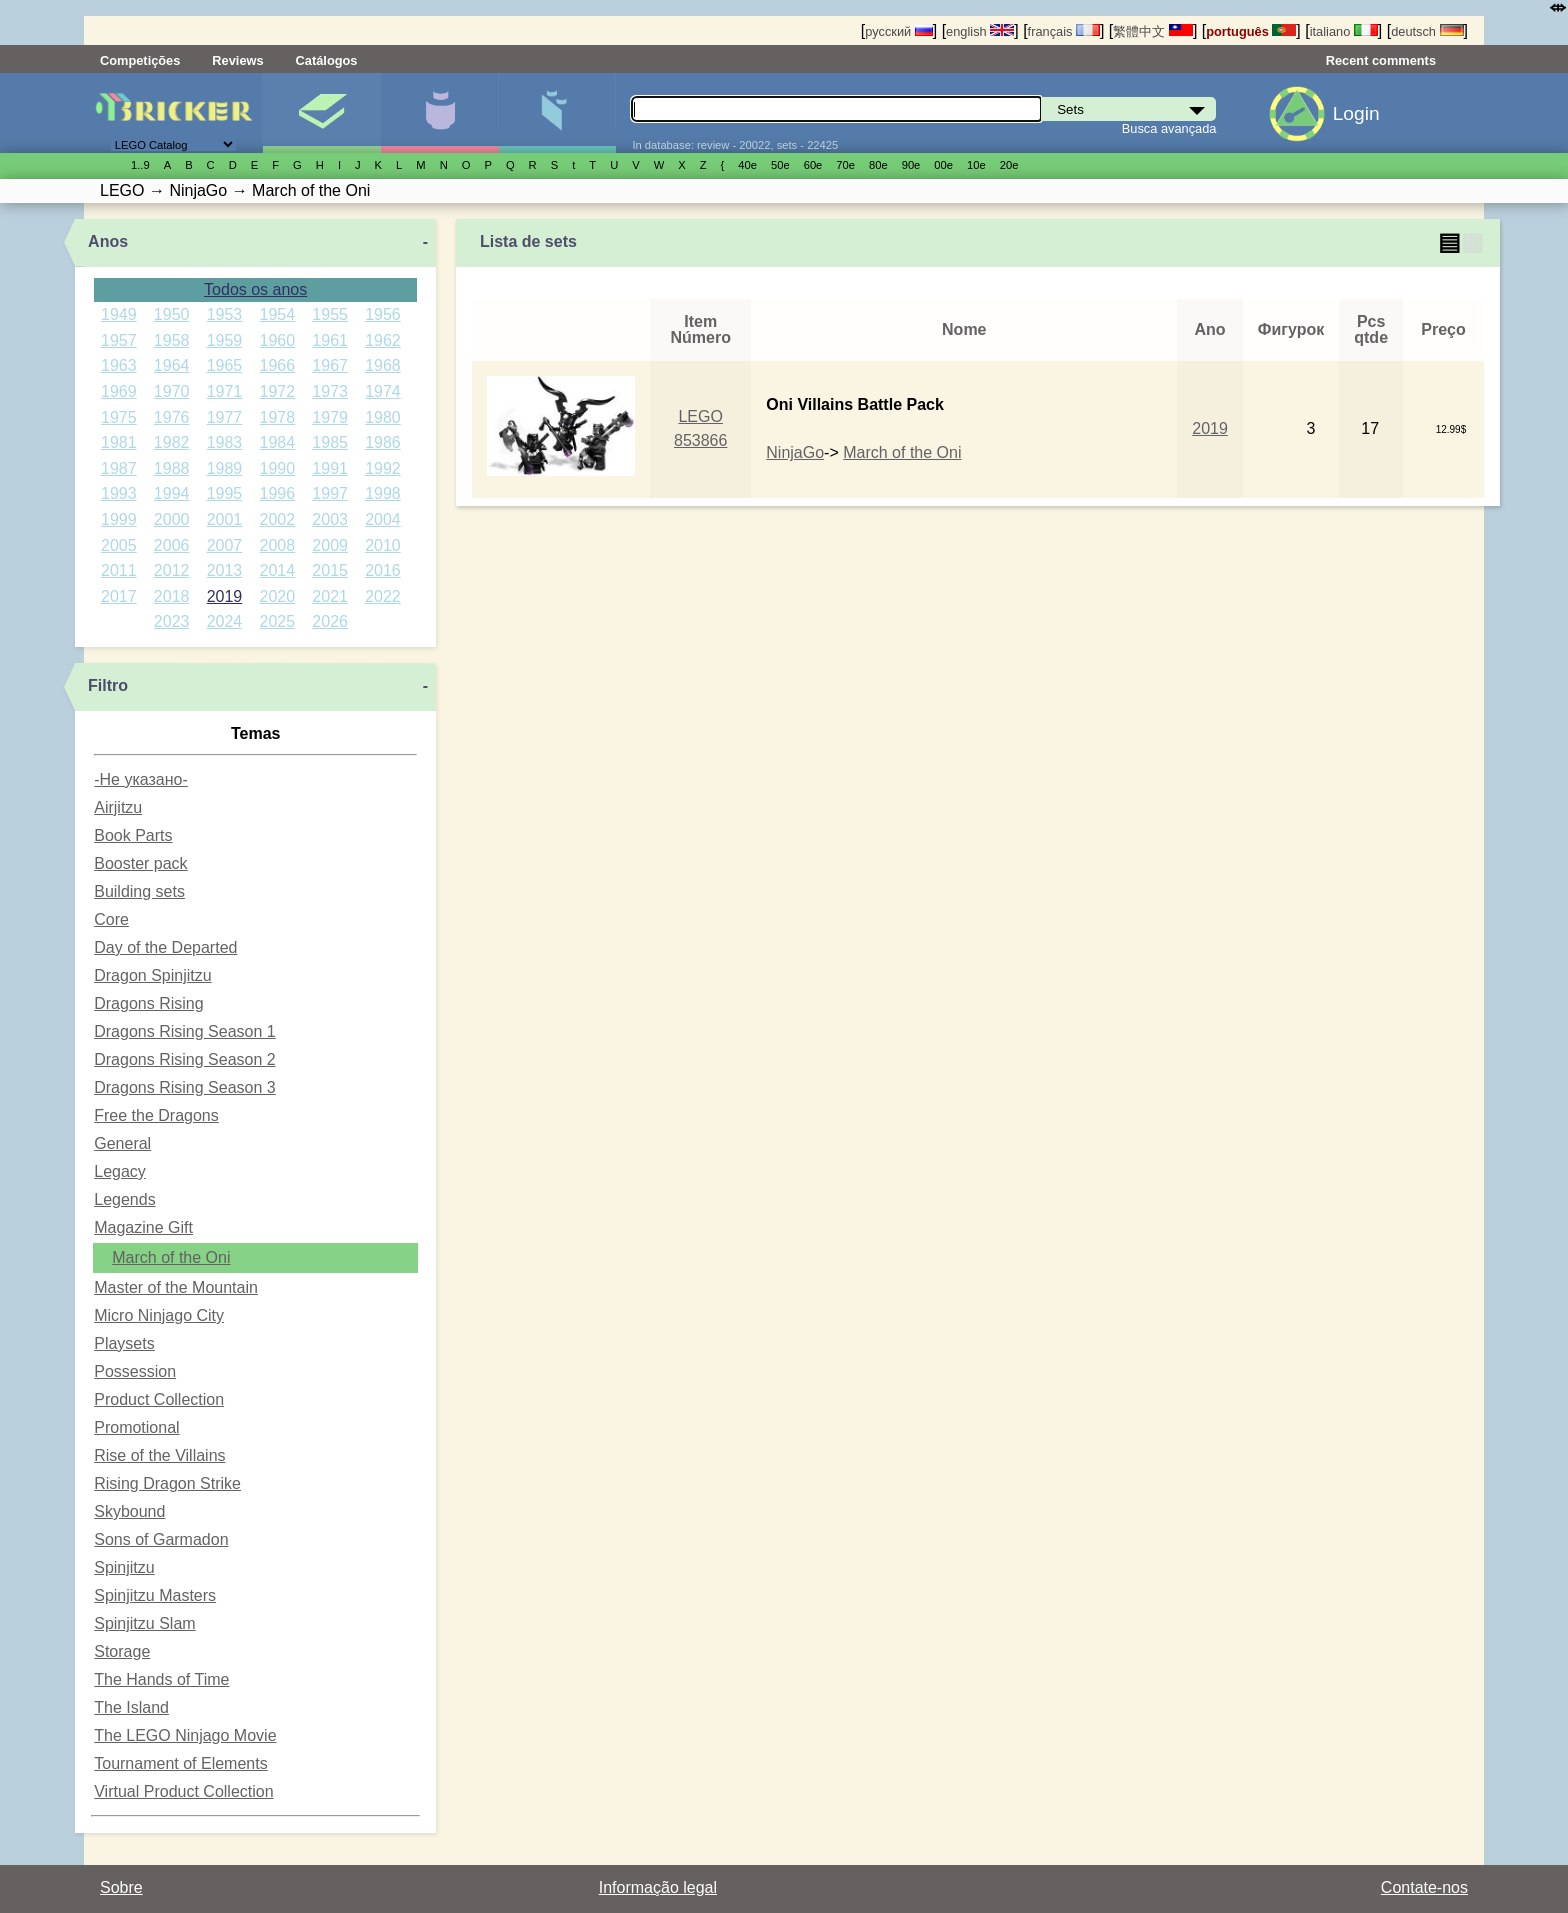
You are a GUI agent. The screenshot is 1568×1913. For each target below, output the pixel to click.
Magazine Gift (143, 1227)
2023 (172, 621)
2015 (330, 570)
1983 (225, 442)
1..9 (140, 165)
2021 (330, 596)
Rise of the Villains (159, 1455)
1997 (330, 493)
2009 (330, 545)
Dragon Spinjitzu (152, 975)
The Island (131, 1707)
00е (943, 165)
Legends (124, 1199)
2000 (172, 519)
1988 (172, 468)
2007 (225, 545)
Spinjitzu (124, 1567)
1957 (119, 340)
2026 (330, 621)
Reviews (237, 60)
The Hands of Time (161, 1679)
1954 (278, 314)
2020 (278, 596)
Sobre (121, 1887)
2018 (172, 596)
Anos (108, 241)
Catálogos (327, 60)
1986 (383, 442)
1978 (278, 417)
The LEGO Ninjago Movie (185, 1735)
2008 (278, 545)
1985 (330, 442)
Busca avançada (1169, 128)
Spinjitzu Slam (144, 1623)
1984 (278, 442)
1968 (383, 365)
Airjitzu (118, 807)
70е (845, 165)
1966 (278, 365)
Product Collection (159, 1399)
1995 (225, 493)
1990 (278, 468)
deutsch (1427, 31)
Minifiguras (439, 113)
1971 (225, 391)
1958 (172, 340)
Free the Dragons (156, 1115)
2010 (383, 545)
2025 (278, 621)
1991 (330, 468)
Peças (557, 113)
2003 (330, 519)
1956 (383, 314)
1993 (119, 493)
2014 (278, 570)
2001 (225, 519)
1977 (225, 417)
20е (1009, 165)
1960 (278, 340)
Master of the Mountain (176, 1287)
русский (898, 31)
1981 (119, 442)
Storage (122, 1651)
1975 (119, 417)
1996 (278, 493)
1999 (119, 519)
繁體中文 (1153, 31)
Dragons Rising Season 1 (184, 1031)
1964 (172, 365)
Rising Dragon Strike (167, 1483)
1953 (225, 314)
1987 (119, 468)
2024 (225, 621)
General (122, 1143)
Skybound (129, 1511)
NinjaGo (795, 452)
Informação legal (658, 1887)
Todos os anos (255, 289)
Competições (140, 60)
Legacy (120, 1171)
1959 (225, 340)
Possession (135, 1371)
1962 (383, 340)
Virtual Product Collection (183, 1791)
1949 (119, 314)
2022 (383, 596)
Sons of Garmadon (161, 1539)
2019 (225, 596)
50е (780, 165)
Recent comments (1381, 60)
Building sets (139, 891)
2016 (383, 570)
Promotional (136, 1427)
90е (911, 165)
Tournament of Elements (180, 1763)
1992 (383, 468)
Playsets (124, 1343)
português (1251, 31)
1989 (225, 468)
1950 (172, 314)
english (980, 31)
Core (111, 919)
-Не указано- (141, 779)
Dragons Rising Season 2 (184, 1059)
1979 (330, 417)
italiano (1344, 31)
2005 (119, 545)
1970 (172, 391)
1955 (330, 314)
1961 (330, 340)
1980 (383, 417)
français (1064, 31)
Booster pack (140, 863)
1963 (119, 365)
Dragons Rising (148, 1003)
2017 (119, 596)
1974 (383, 391)
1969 (119, 391)
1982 (172, 442)
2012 (172, 570)
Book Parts (133, 835)
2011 (119, 570)
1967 (330, 365)
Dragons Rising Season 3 (184, 1087)
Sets (321, 113)
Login (1356, 113)
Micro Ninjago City (159, 1315)
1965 (225, 365)
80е (878, 165)
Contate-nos (1424, 1887)
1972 (278, 391)
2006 (172, 545)
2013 (225, 570)
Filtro (108, 685)
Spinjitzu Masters (155, 1595)
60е (813, 165)
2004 (383, 519)
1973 (330, 391)
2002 (278, 519)
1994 (172, 493)
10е (976, 165)
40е (747, 165)
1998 (383, 493)
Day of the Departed (165, 947)
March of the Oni (171, 1257)
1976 (172, 417)
